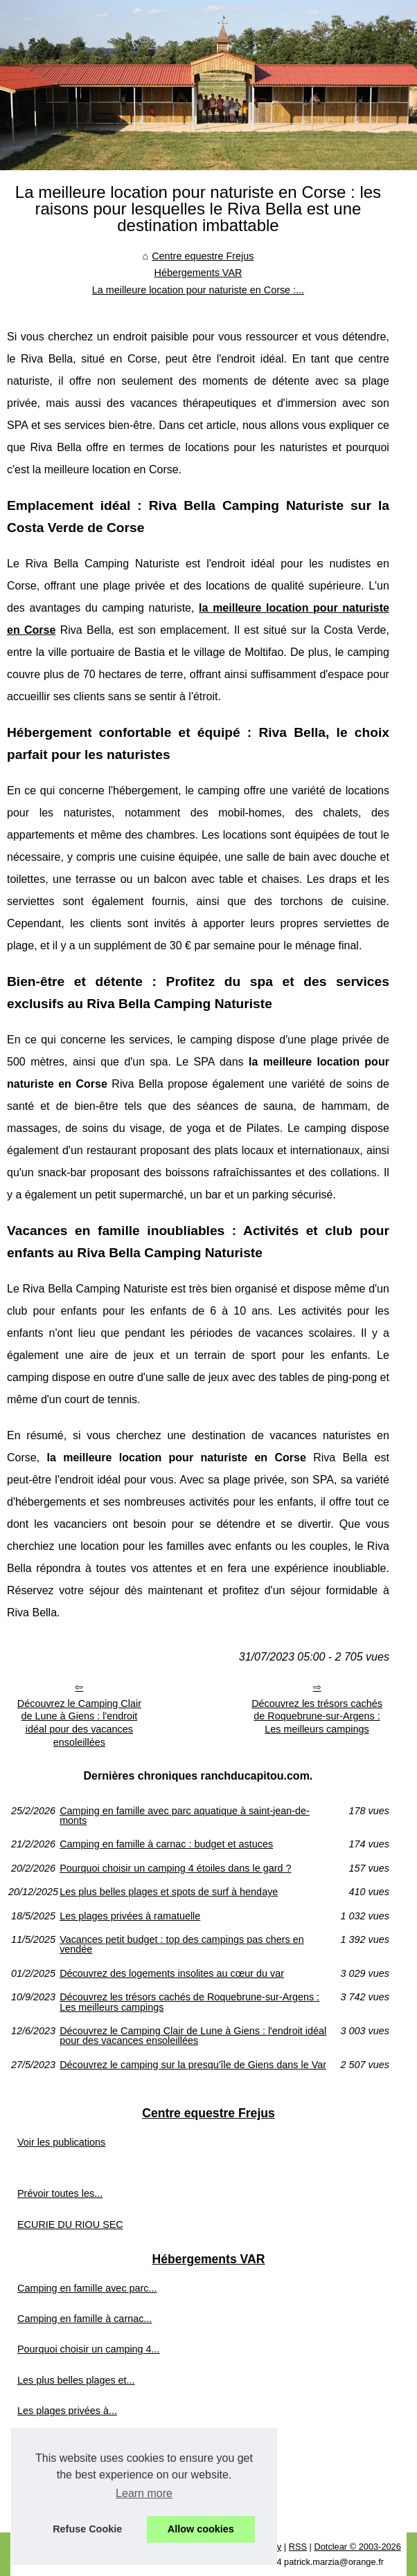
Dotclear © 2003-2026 (357, 2546)
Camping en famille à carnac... (84, 2318)
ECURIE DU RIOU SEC (70, 2224)
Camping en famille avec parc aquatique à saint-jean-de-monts (185, 1816)
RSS (298, 2546)
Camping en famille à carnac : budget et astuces (166, 1844)
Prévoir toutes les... (60, 2193)
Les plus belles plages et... (76, 2380)
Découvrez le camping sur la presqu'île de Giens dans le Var (193, 2065)
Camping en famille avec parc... (87, 2288)
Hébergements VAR (198, 272)
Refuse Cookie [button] (87, 2528)
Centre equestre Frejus (203, 256)
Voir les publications (61, 2142)
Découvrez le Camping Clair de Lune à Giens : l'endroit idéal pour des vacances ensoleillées (79, 1723)
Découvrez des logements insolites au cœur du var (172, 1973)
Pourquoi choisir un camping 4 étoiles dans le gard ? (175, 1868)
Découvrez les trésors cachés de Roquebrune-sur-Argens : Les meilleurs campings (316, 1716)
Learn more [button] (144, 2493)
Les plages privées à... (67, 2410)
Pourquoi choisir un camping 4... (88, 2349)
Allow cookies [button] (201, 2528)
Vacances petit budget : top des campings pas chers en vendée (182, 1945)
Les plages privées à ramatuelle (130, 1916)
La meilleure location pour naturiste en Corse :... (198, 289)
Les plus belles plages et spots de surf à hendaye (169, 1892)
